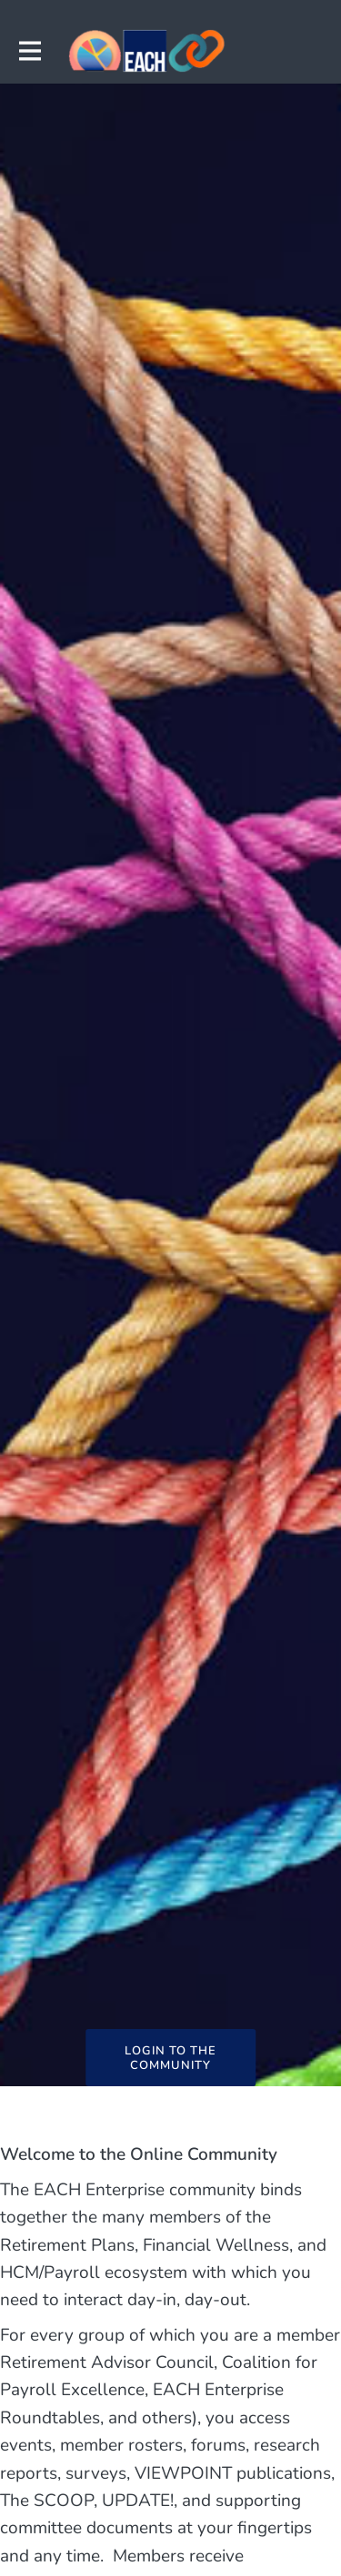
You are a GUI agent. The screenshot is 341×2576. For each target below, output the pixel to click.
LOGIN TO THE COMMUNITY (170, 2058)
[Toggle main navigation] (29, 51)
